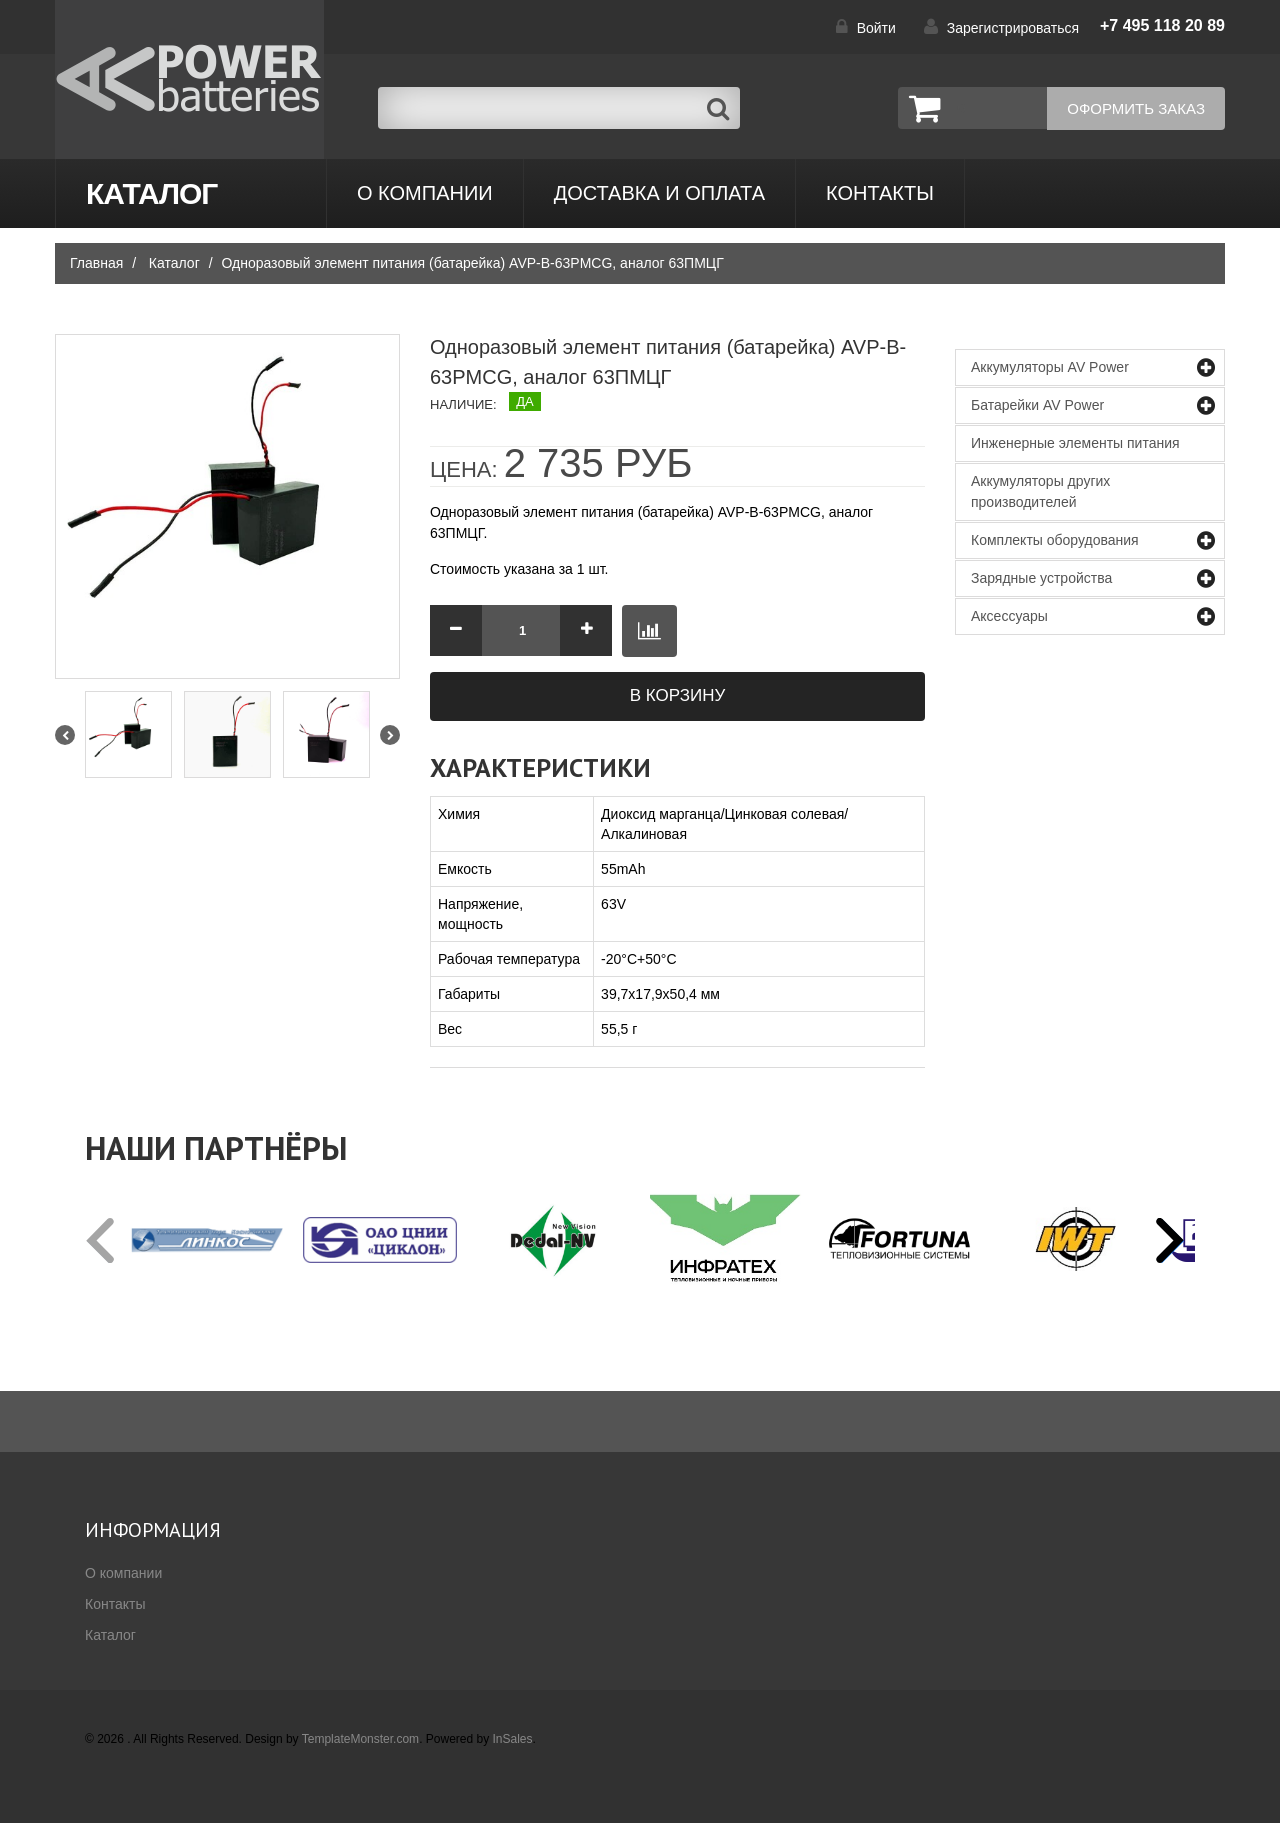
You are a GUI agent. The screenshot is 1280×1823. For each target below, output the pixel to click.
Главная (96, 263)
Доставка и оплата (659, 193)
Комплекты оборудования (1055, 540)
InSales (513, 1739)
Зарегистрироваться (1013, 28)
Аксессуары (1009, 616)
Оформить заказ (1136, 108)
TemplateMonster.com (360, 1739)
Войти (876, 28)
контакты (880, 193)
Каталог (151, 193)
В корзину (678, 695)
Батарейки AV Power (1037, 405)
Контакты (115, 1604)
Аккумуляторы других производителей (1040, 491)
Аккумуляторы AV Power (1050, 367)
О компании (425, 193)
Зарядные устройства (1041, 578)
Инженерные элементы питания (1075, 443)
